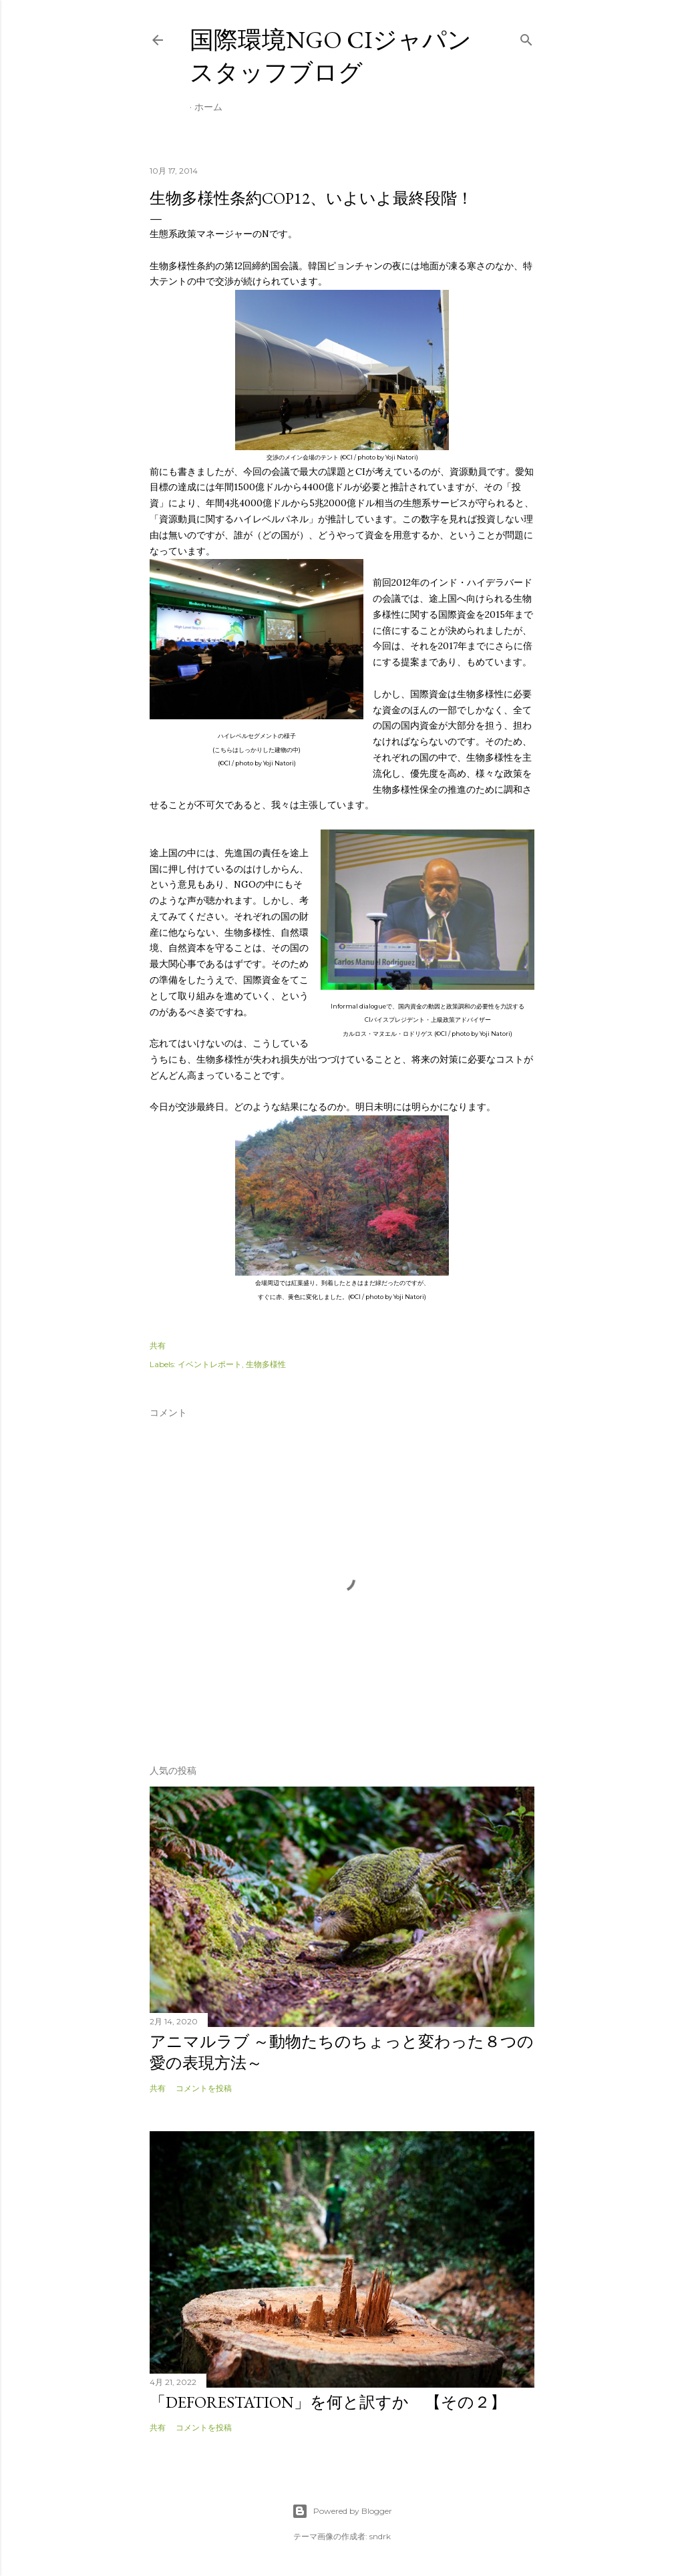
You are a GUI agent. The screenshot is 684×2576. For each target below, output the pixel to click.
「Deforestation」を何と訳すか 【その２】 (328, 2402)
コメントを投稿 (204, 2088)
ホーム (208, 107)
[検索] (526, 37)
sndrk (380, 2536)
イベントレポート (210, 1364)
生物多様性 (266, 1364)
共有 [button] (158, 1345)
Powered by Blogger (342, 2511)
